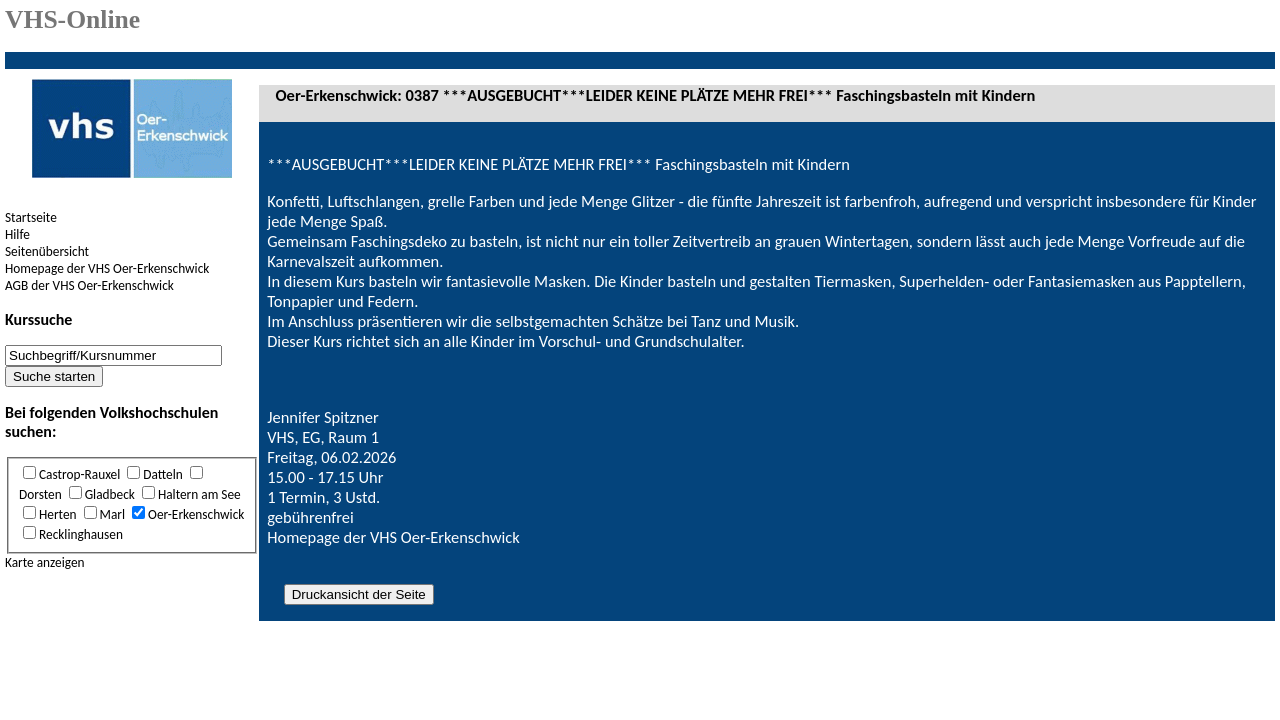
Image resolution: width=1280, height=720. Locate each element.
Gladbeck (110, 494)
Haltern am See (199, 494)
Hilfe (17, 234)
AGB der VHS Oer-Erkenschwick (89, 285)
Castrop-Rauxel (79, 474)
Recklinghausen (81, 534)
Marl (113, 514)
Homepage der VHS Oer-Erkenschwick (107, 268)
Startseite (31, 217)
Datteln (162, 474)
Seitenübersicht (47, 251)
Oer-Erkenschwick (196, 514)
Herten (58, 514)
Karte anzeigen (45, 562)
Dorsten (40, 494)
